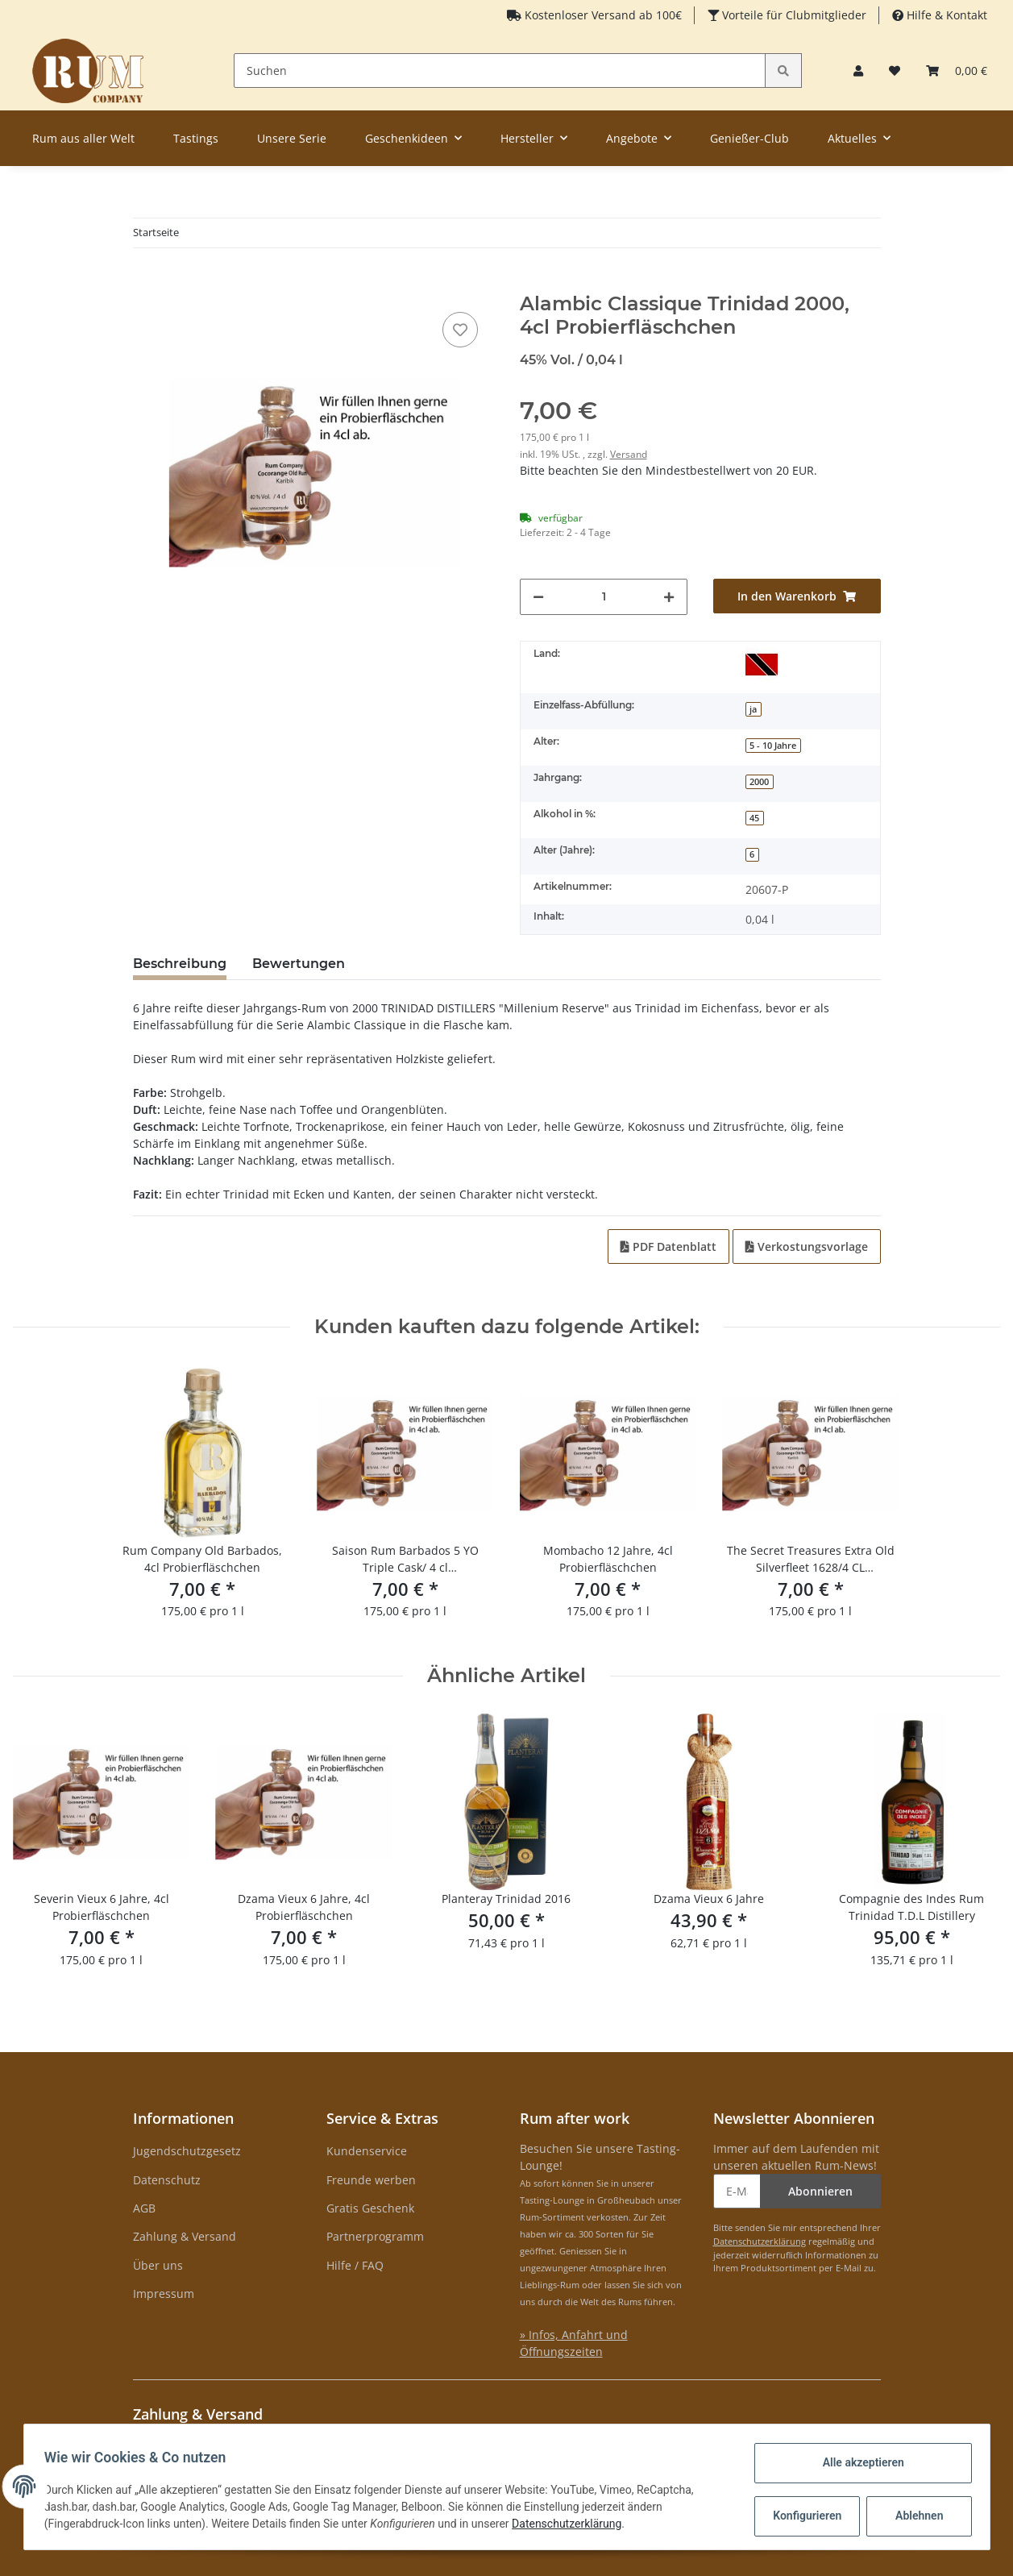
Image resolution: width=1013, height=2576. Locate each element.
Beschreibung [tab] (179, 963)
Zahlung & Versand (184, 2236)
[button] (858, 70)
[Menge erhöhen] (669, 597)
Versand (628, 454)
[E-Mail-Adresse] (737, 2191)
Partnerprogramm (375, 2236)
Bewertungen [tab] (298, 963)
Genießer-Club (749, 138)
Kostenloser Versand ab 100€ (601, 15)
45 (754, 818)
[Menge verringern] (538, 597)
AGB (144, 2208)
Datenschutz (167, 2180)
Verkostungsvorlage (806, 1246)
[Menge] (604, 597)
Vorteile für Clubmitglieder (792, 15)
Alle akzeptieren (858, 2462)
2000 (759, 781)
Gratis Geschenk (370, 2208)
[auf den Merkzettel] (460, 329)
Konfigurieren (804, 2515)
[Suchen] (500, 70)
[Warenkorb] (956, 70)
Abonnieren (820, 2191)
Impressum (163, 2293)
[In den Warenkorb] (146, 284)
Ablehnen (913, 2515)
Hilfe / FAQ (355, 2265)
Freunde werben (371, 2180)
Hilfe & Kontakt (945, 15)
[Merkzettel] (894, 70)
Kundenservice (366, 2150)
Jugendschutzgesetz (187, 2150)
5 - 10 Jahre (772, 745)
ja (753, 709)
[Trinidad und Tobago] (761, 664)
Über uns (158, 2265)
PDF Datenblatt (668, 1246)
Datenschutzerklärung (759, 2241)
